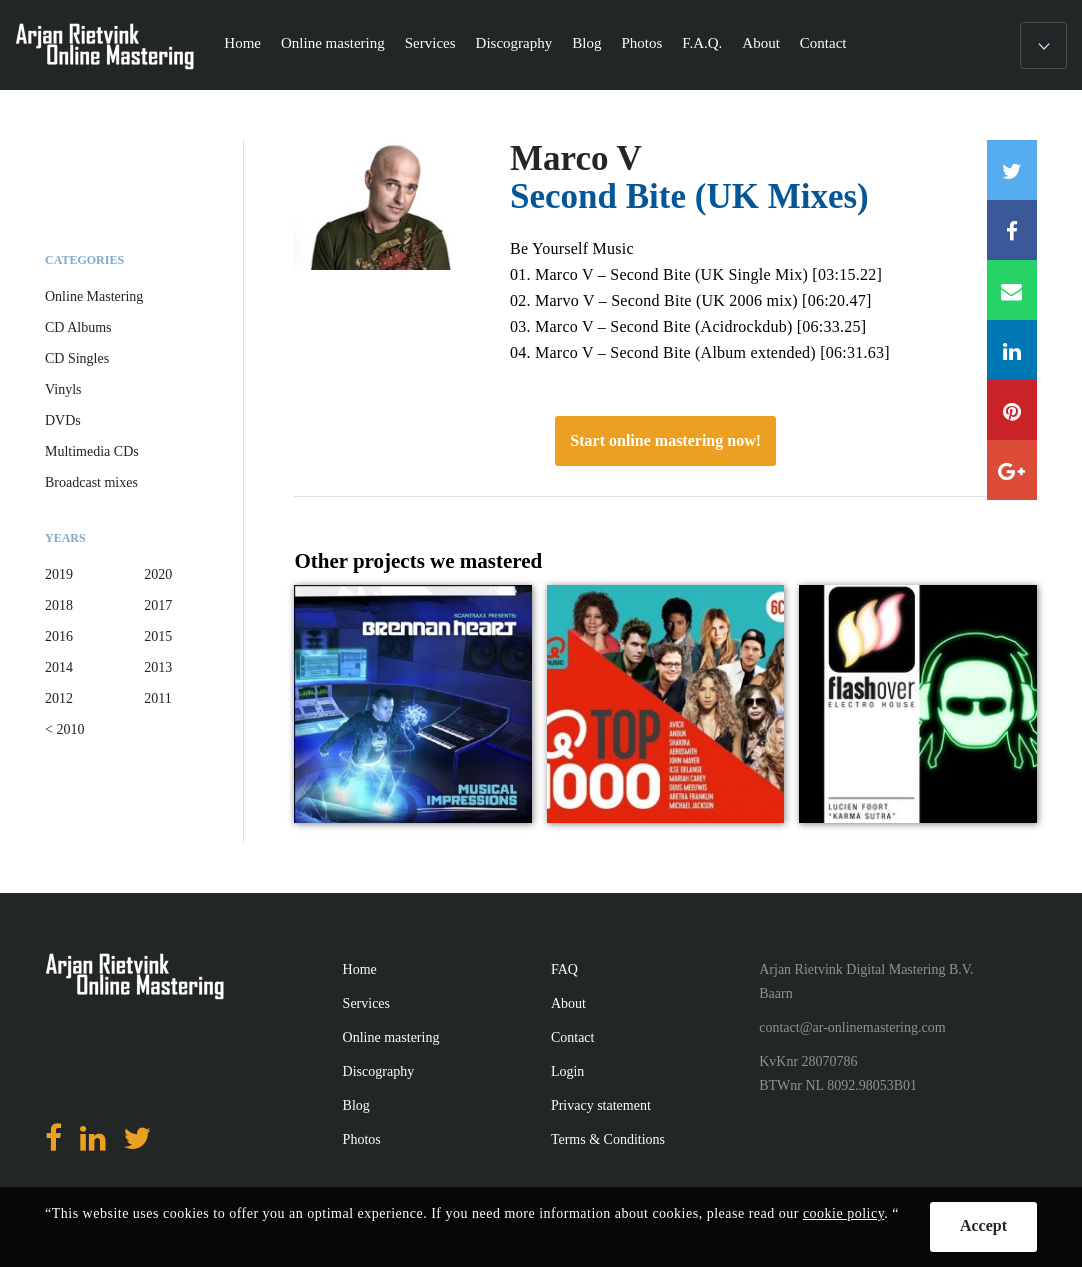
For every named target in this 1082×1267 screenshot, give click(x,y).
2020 (158, 574)
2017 (158, 605)
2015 (158, 636)
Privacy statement (601, 1105)
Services (430, 43)
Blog (586, 43)
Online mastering (333, 43)
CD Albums (78, 327)
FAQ (564, 969)
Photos (641, 43)
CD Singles (77, 358)
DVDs (63, 420)
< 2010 (64, 729)
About (761, 43)
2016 (59, 636)
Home (242, 43)
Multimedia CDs (92, 451)
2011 (157, 698)
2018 (59, 605)
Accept (983, 1225)
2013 (158, 667)
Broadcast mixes (91, 482)
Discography (514, 43)
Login (567, 1071)
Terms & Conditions (608, 1139)
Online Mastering (94, 296)
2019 (59, 574)
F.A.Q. (702, 43)
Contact (823, 43)
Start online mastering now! (665, 440)
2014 (59, 667)
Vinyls (63, 389)
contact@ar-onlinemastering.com (852, 1027)
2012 (59, 698)
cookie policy (843, 1213)
